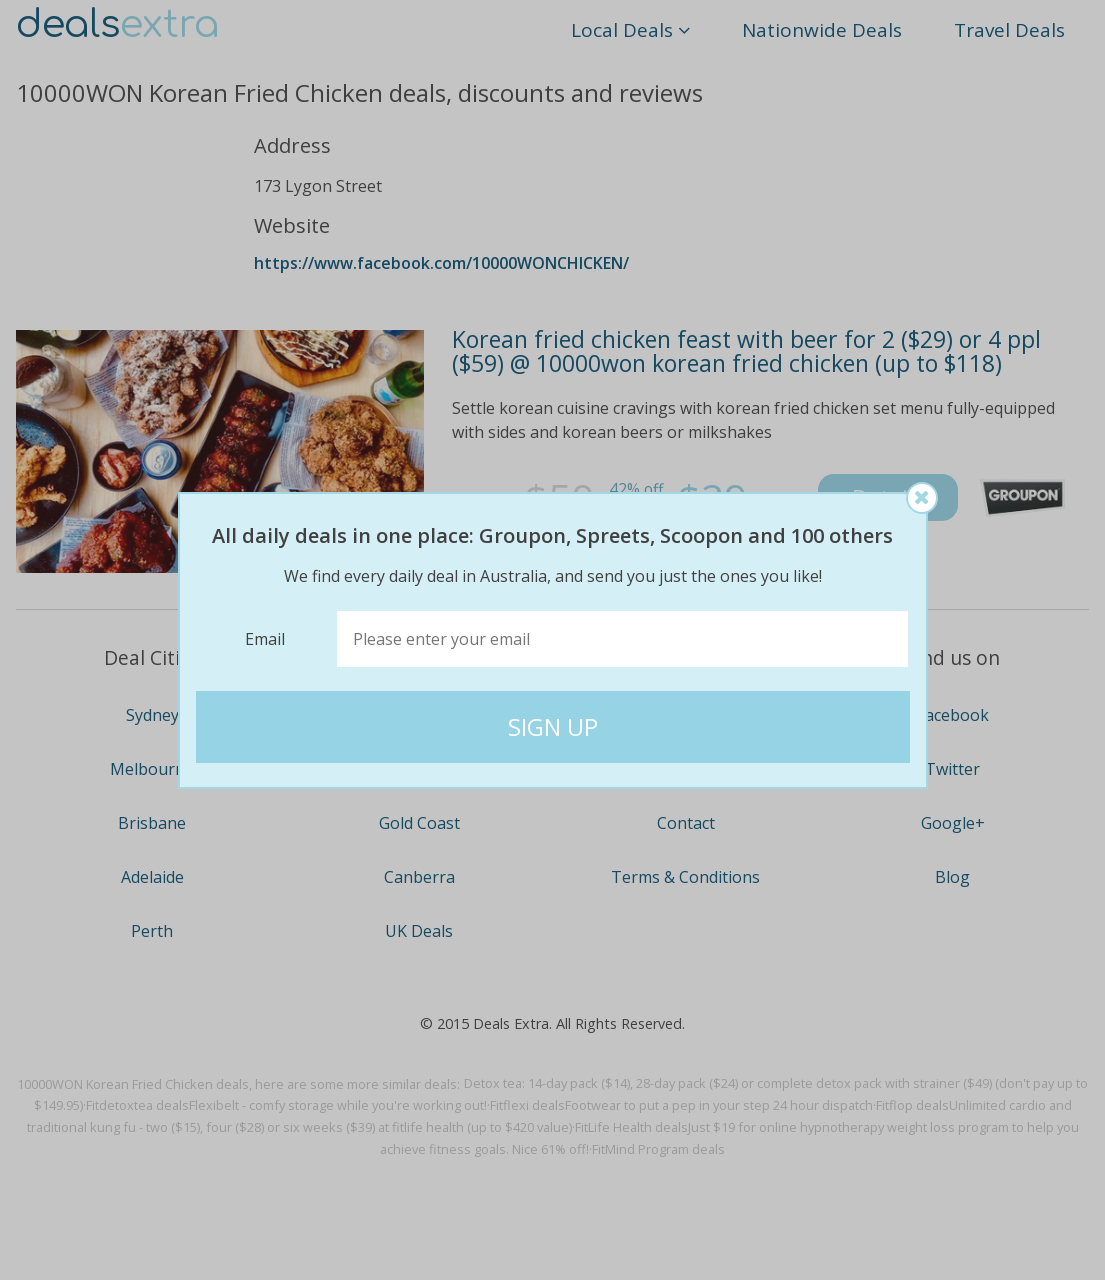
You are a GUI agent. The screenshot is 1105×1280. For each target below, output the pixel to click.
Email (265, 639)
